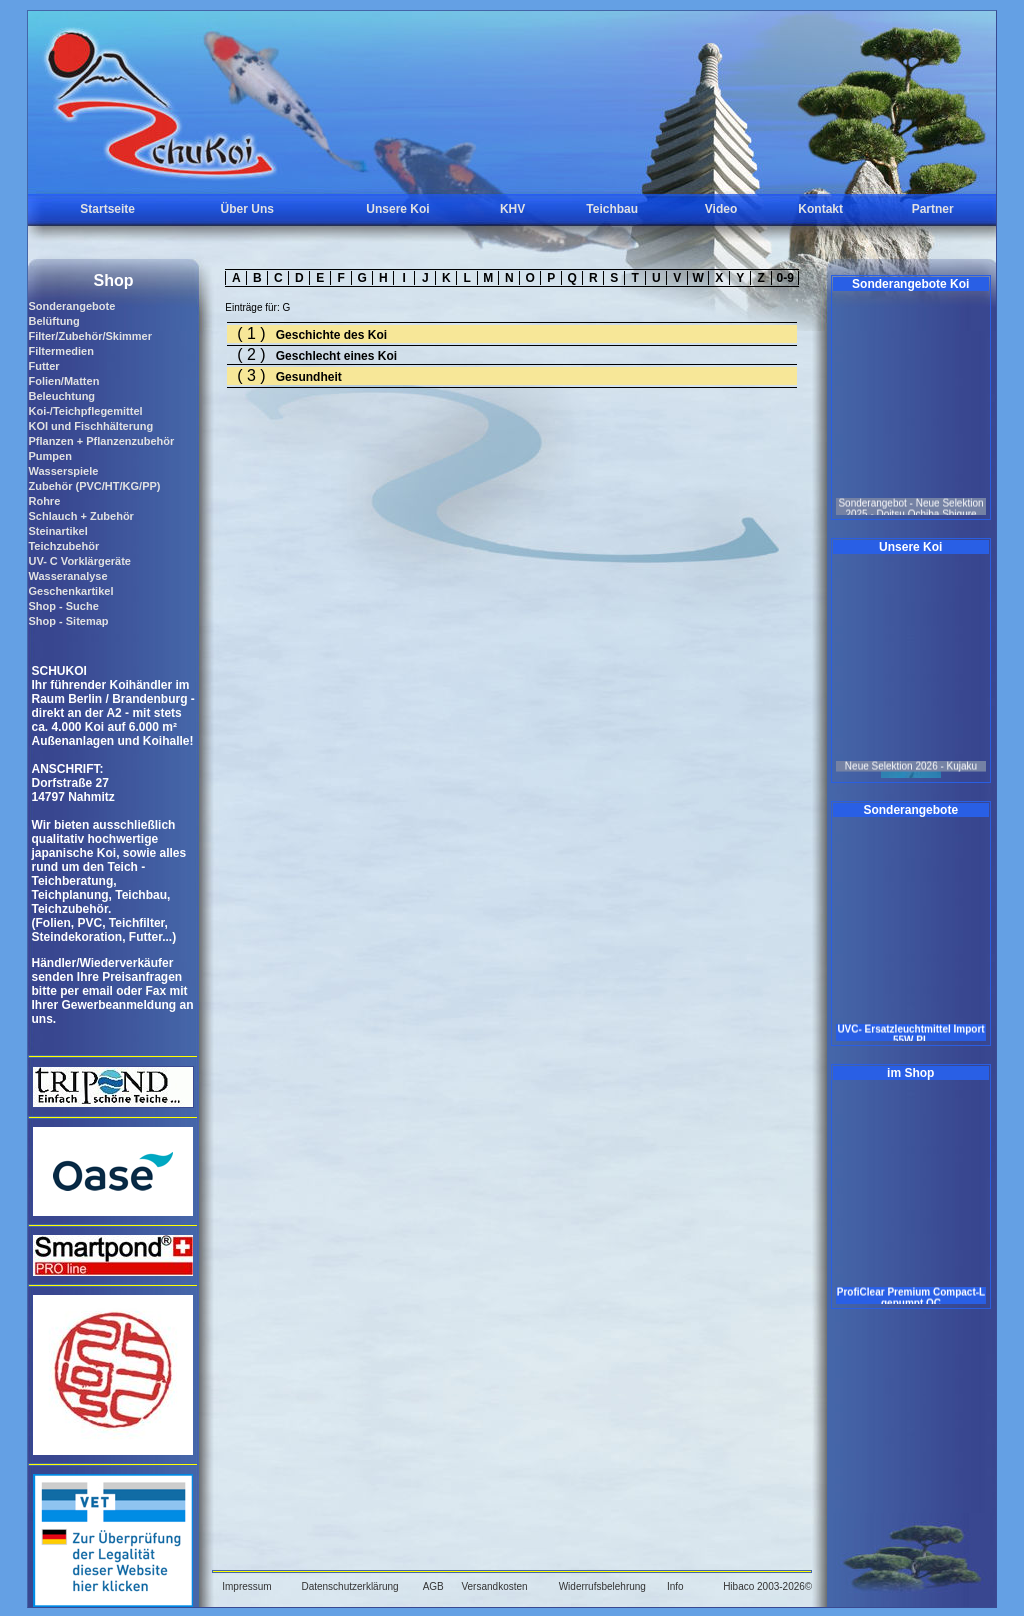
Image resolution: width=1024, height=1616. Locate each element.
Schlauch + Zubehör (80, 516)
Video (721, 209)
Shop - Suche (63, 606)
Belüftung (53, 321)
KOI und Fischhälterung (90, 426)
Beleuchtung (61, 396)
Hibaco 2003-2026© (767, 1586)
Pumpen (49, 456)
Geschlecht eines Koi (336, 356)
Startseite (107, 209)
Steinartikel (57, 531)
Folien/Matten (63, 381)
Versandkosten (494, 1586)
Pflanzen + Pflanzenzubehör (101, 441)
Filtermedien (60, 351)
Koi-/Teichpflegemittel (85, 411)
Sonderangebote (71, 306)
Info (675, 1586)
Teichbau (612, 209)
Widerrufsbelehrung (602, 1586)
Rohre (44, 501)
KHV (512, 209)
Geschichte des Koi (331, 335)
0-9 (785, 278)
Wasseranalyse (67, 576)
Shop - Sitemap (68, 621)
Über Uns (247, 209)
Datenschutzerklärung (349, 1586)
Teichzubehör (63, 546)
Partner (933, 209)
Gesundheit (309, 377)
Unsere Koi (397, 209)
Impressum (246, 1586)
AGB (433, 1586)
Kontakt (820, 209)
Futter (43, 366)
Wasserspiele (63, 471)
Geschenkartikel (70, 591)
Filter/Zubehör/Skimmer (89, 336)
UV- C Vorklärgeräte (79, 561)
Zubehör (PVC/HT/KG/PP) (94, 486)
